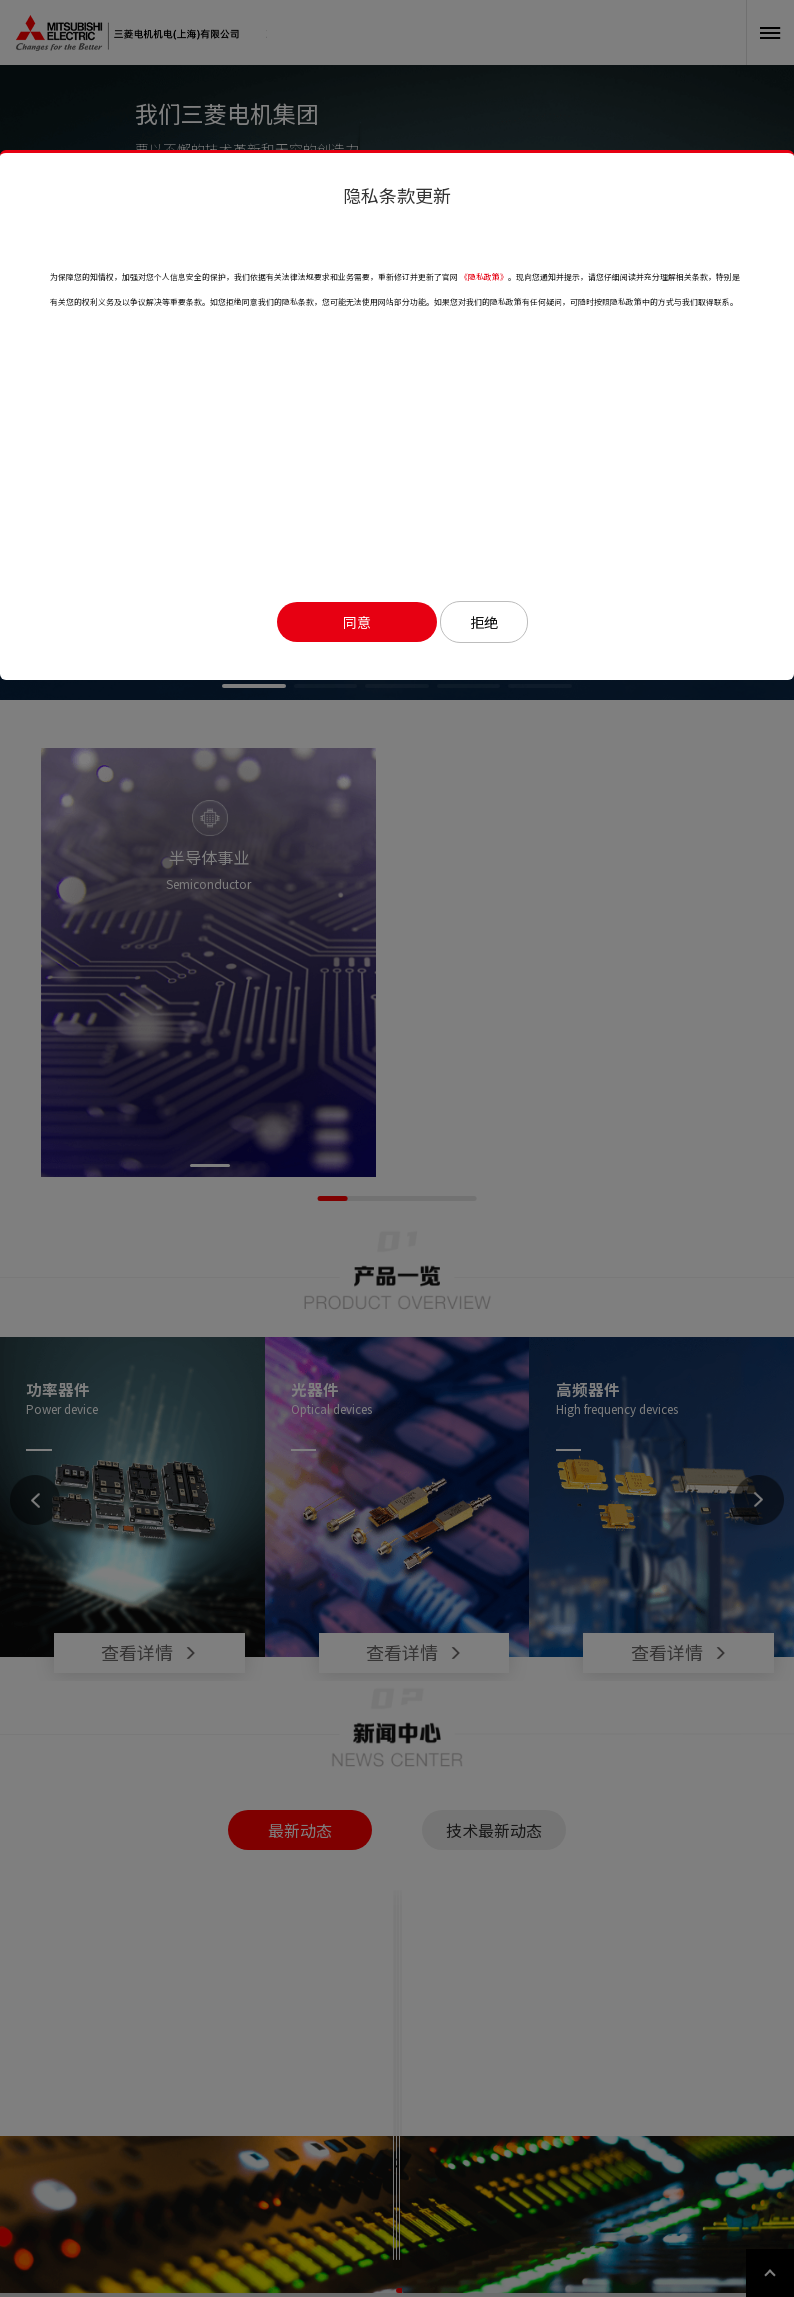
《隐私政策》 (484, 276)
